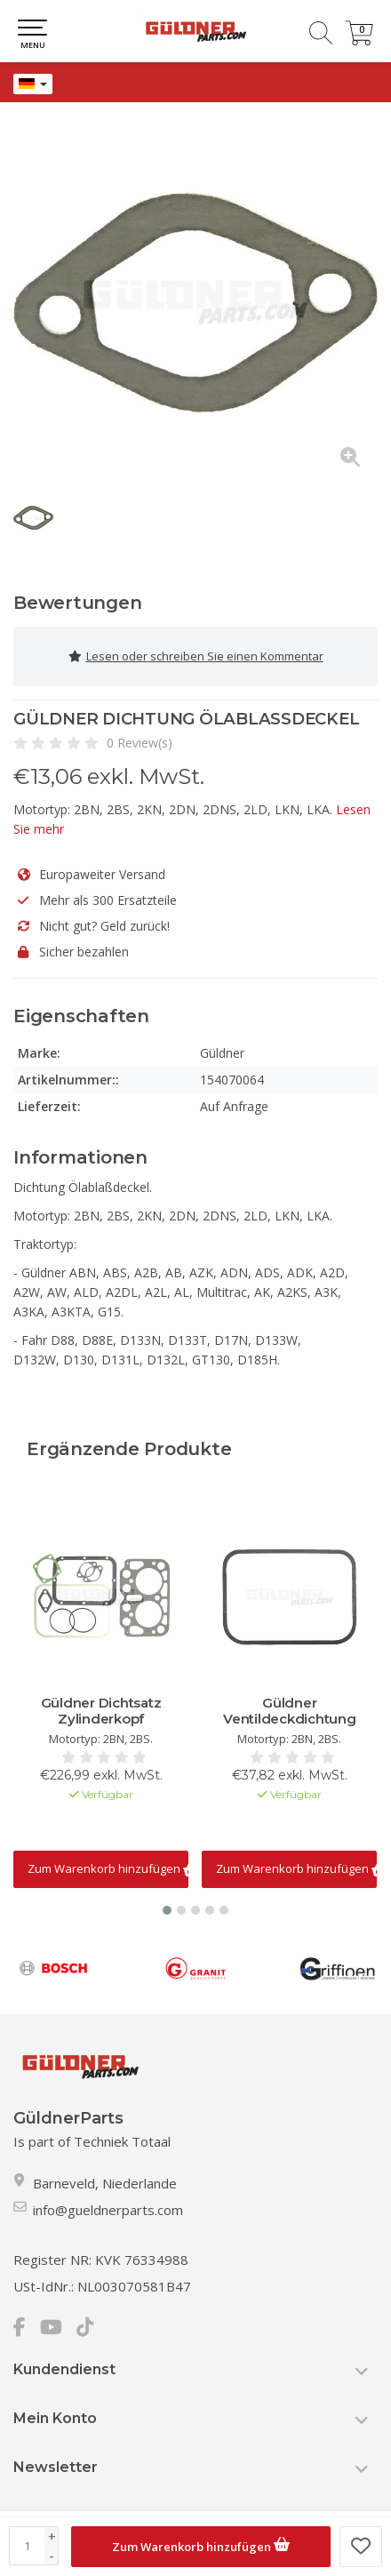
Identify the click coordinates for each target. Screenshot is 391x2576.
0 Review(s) (139, 742)
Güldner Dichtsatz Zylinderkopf (101, 1711)
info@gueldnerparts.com (108, 2210)
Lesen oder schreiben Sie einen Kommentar (195, 656)
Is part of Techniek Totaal (92, 2141)
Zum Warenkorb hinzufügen (201, 2544)
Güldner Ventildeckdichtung (289, 1711)
